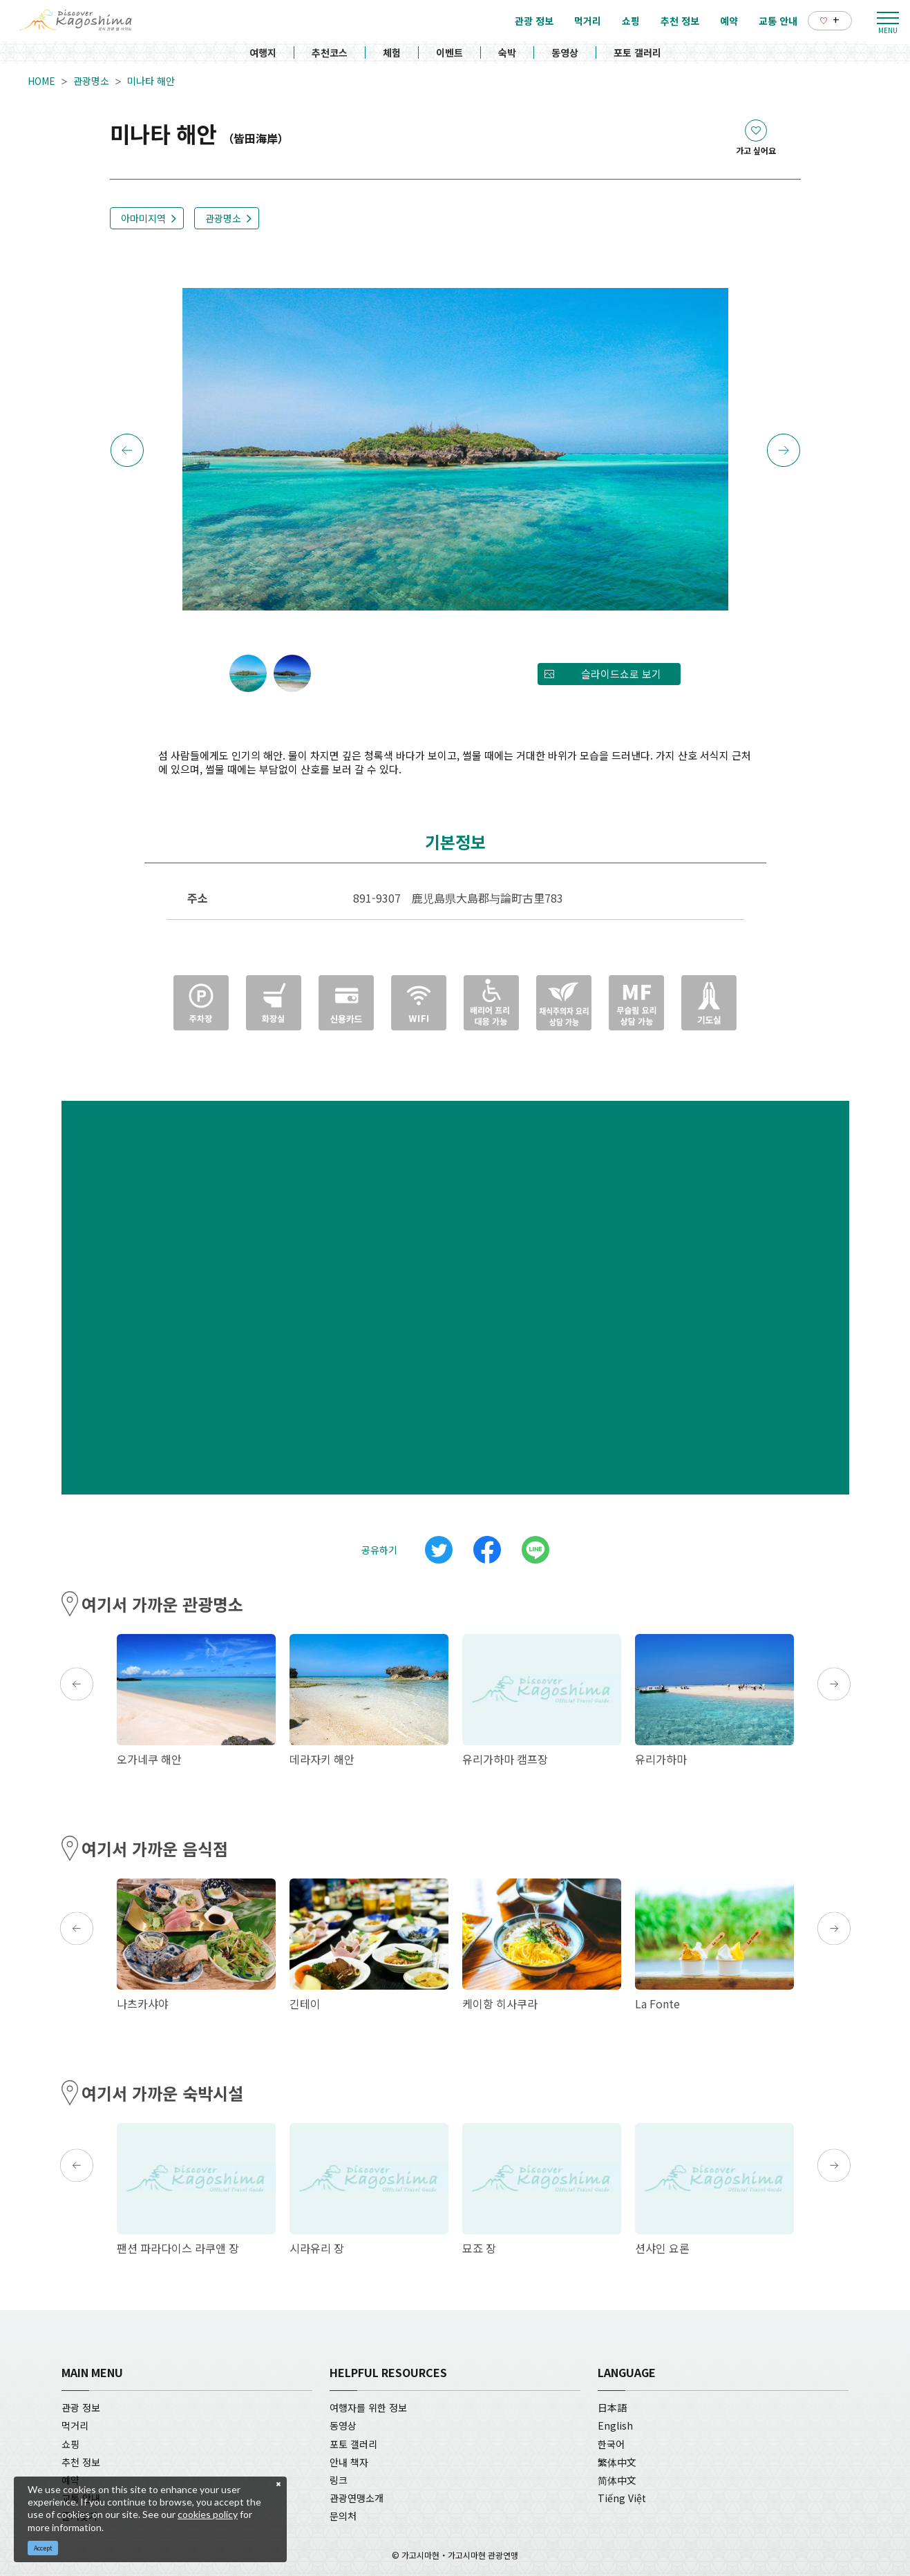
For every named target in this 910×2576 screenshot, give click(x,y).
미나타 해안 (151, 81)
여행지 (262, 52)
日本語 (612, 2407)
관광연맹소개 (356, 2498)
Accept (43, 2548)
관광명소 (91, 81)
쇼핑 (70, 2444)
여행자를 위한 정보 (368, 2407)
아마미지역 (143, 218)
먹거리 (74, 2425)
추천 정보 (80, 2462)
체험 (392, 52)
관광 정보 (80, 2407)
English (615, 2425)
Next (783, 450)
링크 (339, 2480)
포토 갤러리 (637, 52)
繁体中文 (617, 2462)
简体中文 (617, 2480)
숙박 (507, 52)
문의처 (343, 2516)
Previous (127, 450)
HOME (41, 81)
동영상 (564, 52)
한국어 (611, 2444)
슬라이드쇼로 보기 (621, 673)
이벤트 (449, 52)
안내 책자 (349, 2462)
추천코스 (330, 52)
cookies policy (208, 2514)
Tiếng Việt (622, 2498)
